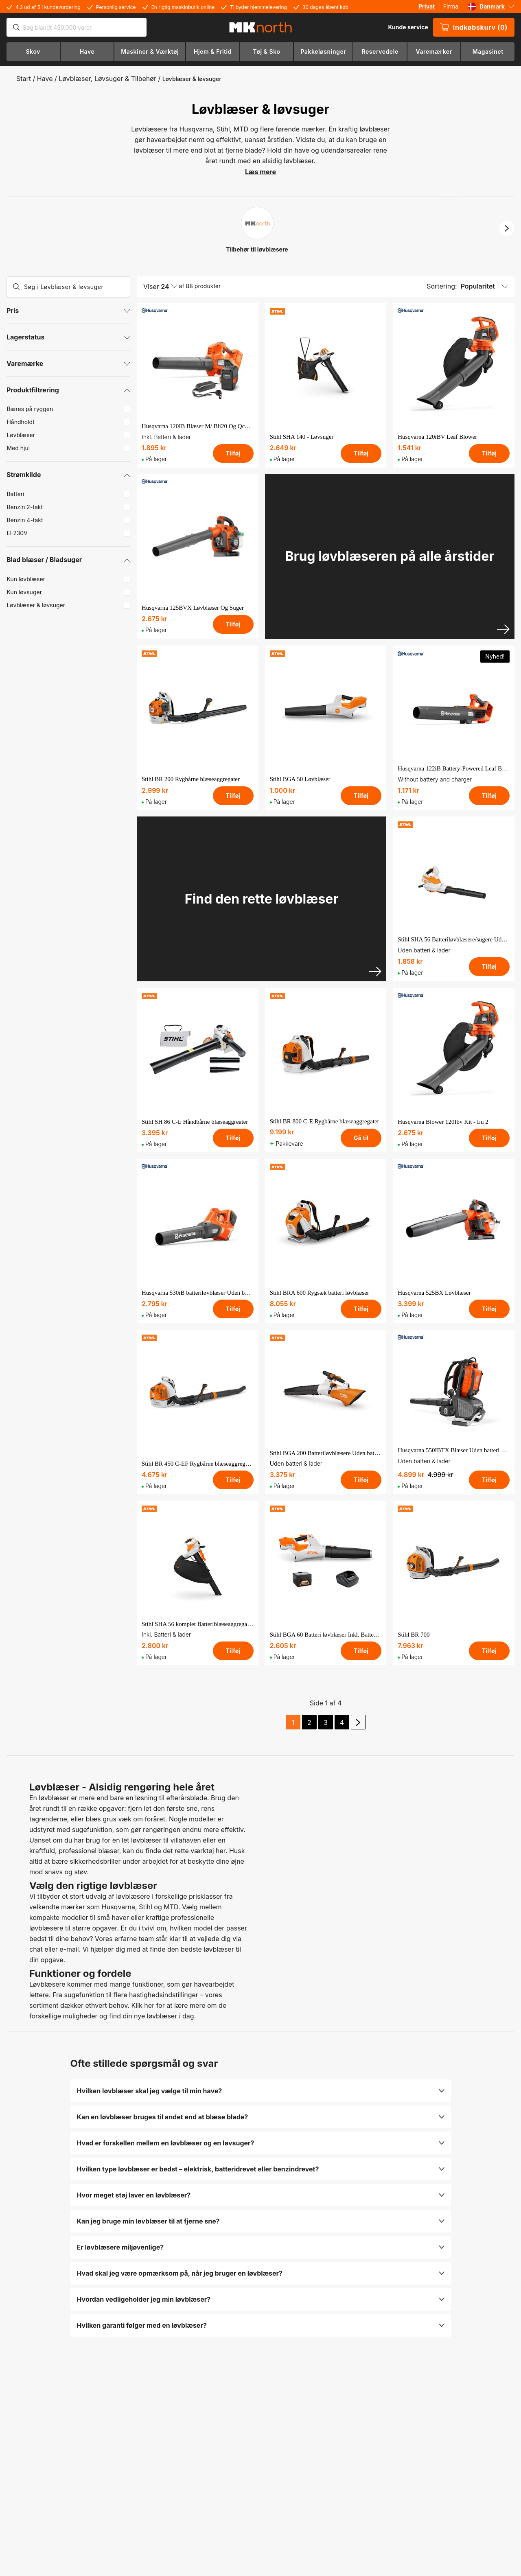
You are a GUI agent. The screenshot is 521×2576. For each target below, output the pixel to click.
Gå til (361, 1137)
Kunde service (408, 27)
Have (45, 78)
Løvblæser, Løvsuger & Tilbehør (107, 78)
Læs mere (260, 172)
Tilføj (232, 453)
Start (23, 78)
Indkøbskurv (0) (474, 27)
